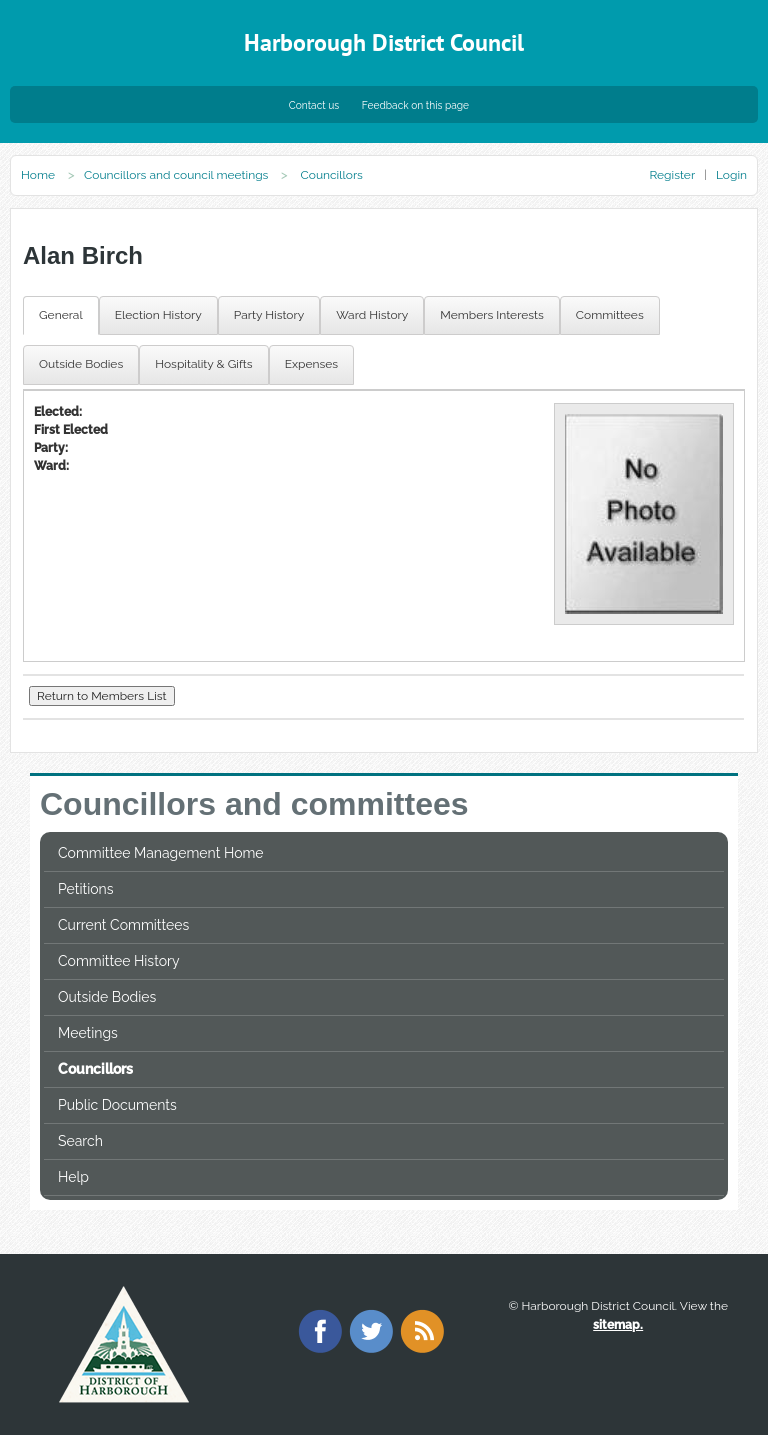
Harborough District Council (384, 42)
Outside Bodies (107, 997)
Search (80, 1141)
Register (671, 175)
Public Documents (117, 1105)
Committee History (119, 961)
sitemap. (618, 1325)
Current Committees (123, 925)
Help (73, 1177)
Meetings (88, 1033)
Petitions (85, 889)
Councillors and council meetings (176, 175)
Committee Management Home (161, 853)
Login (731, 175)
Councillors (95, 1069)
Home (38, 175)
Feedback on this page (415, 105)
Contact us (314, 105)
